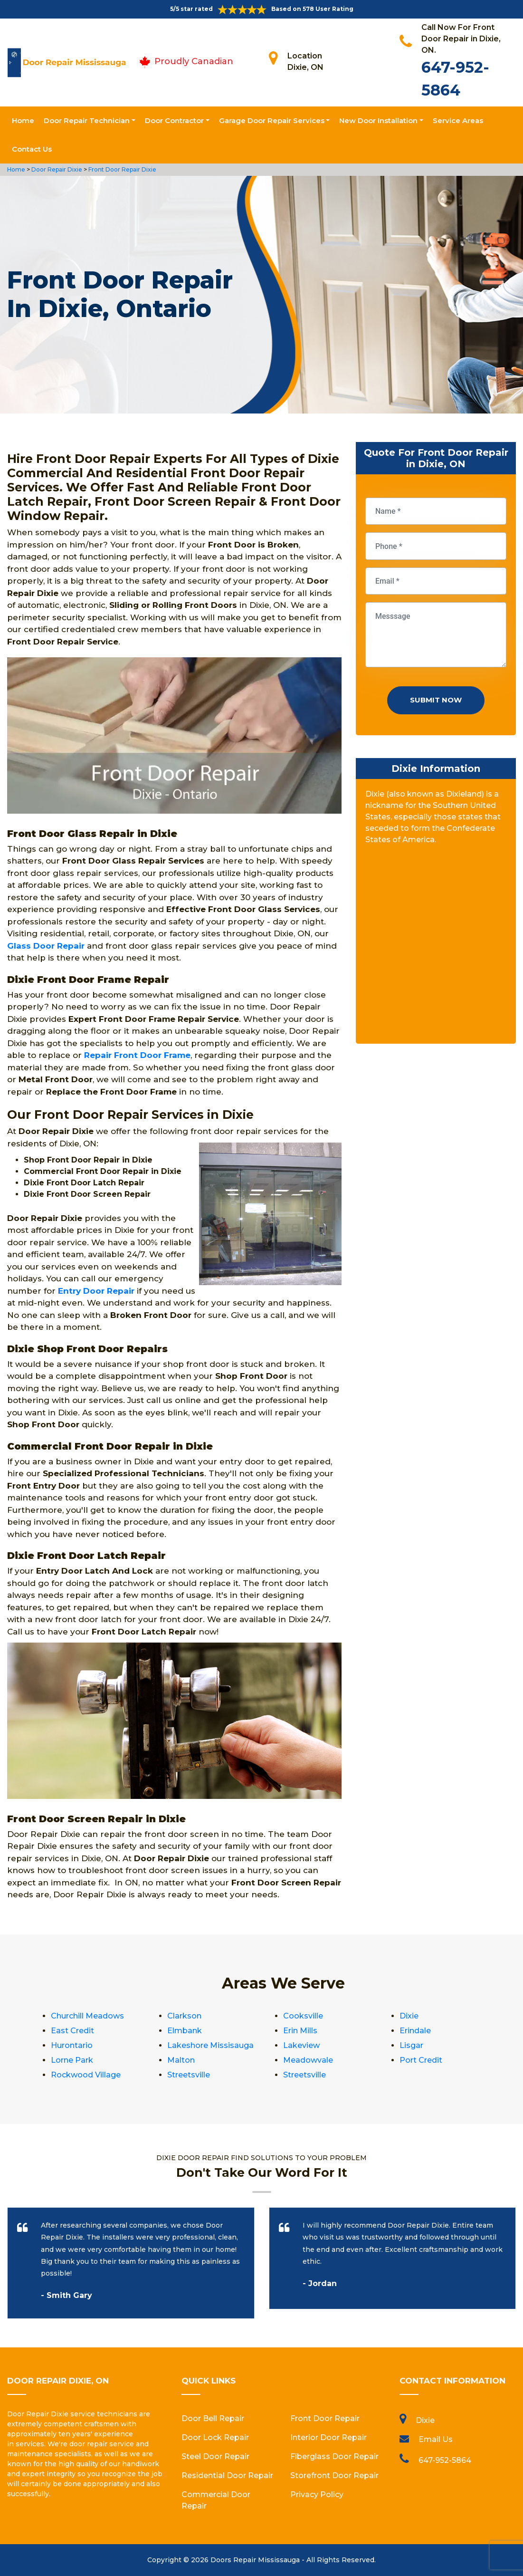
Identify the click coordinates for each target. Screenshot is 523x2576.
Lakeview (301, 2045)
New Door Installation (378, 120)
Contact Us (32, 149)
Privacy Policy (316, 2494)
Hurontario (72, 2045)
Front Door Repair (325, 2418)
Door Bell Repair (212, 2418)
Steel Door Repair (215, 2456)
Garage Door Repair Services (271, 120)
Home (23, 120)
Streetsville (188, 2074)
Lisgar (411, 2045)
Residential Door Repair (227, 2475)
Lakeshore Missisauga (210, 2045)
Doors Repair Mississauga (255, 2560)
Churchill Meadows (87, 2015)
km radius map (435, 948)
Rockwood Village (86, 2074)
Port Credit (420, 2060)
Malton (181, 2060)
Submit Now (436, 699)
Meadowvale (308, 2060)
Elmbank (184, 2030)
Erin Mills (300, 2030)
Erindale (415, 2030)
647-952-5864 (444, 2460)
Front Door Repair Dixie (121, 169)
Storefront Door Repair (334, 2475)
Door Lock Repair (215, 2437)
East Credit (72, 2030)
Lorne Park (72, 2060)
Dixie (408, 2015)
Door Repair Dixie (56, 169)
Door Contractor (174, 120)
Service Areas (458, 120)
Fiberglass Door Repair (334, 2456)
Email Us (435, 2439)
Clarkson (184, 2015)
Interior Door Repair (328, 2437)
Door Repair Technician (87, 120)
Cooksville (303, 2015)
